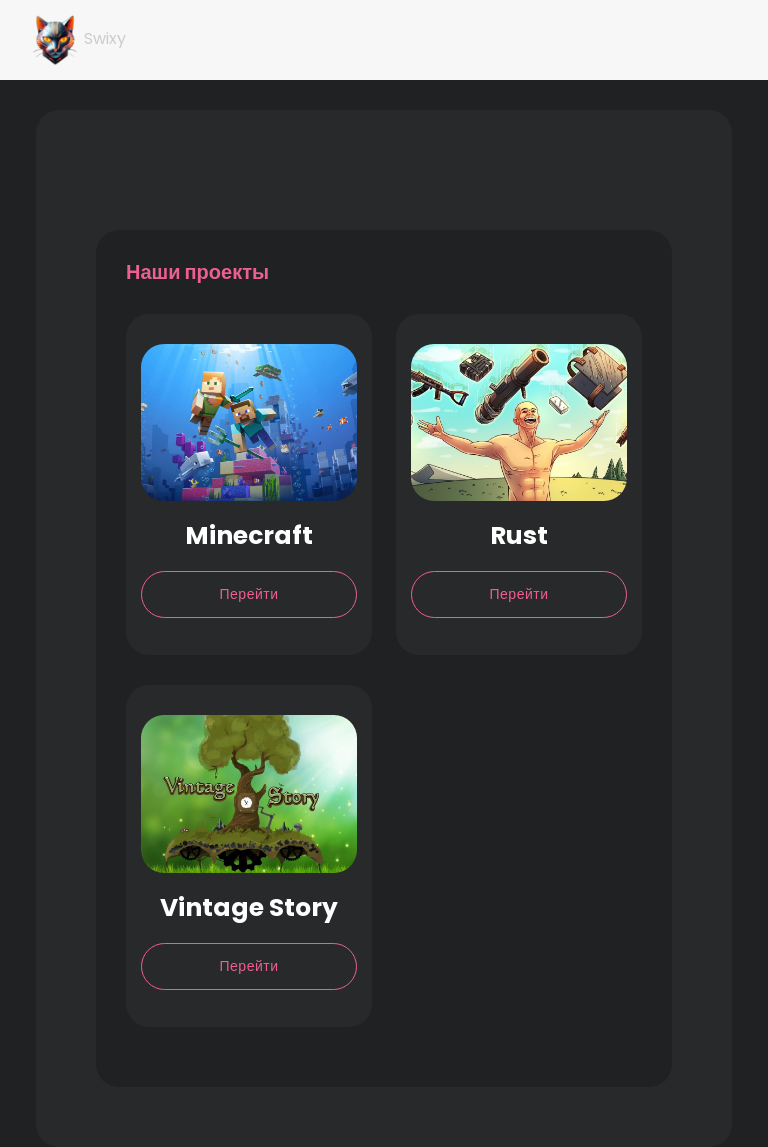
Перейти (249, 594)
